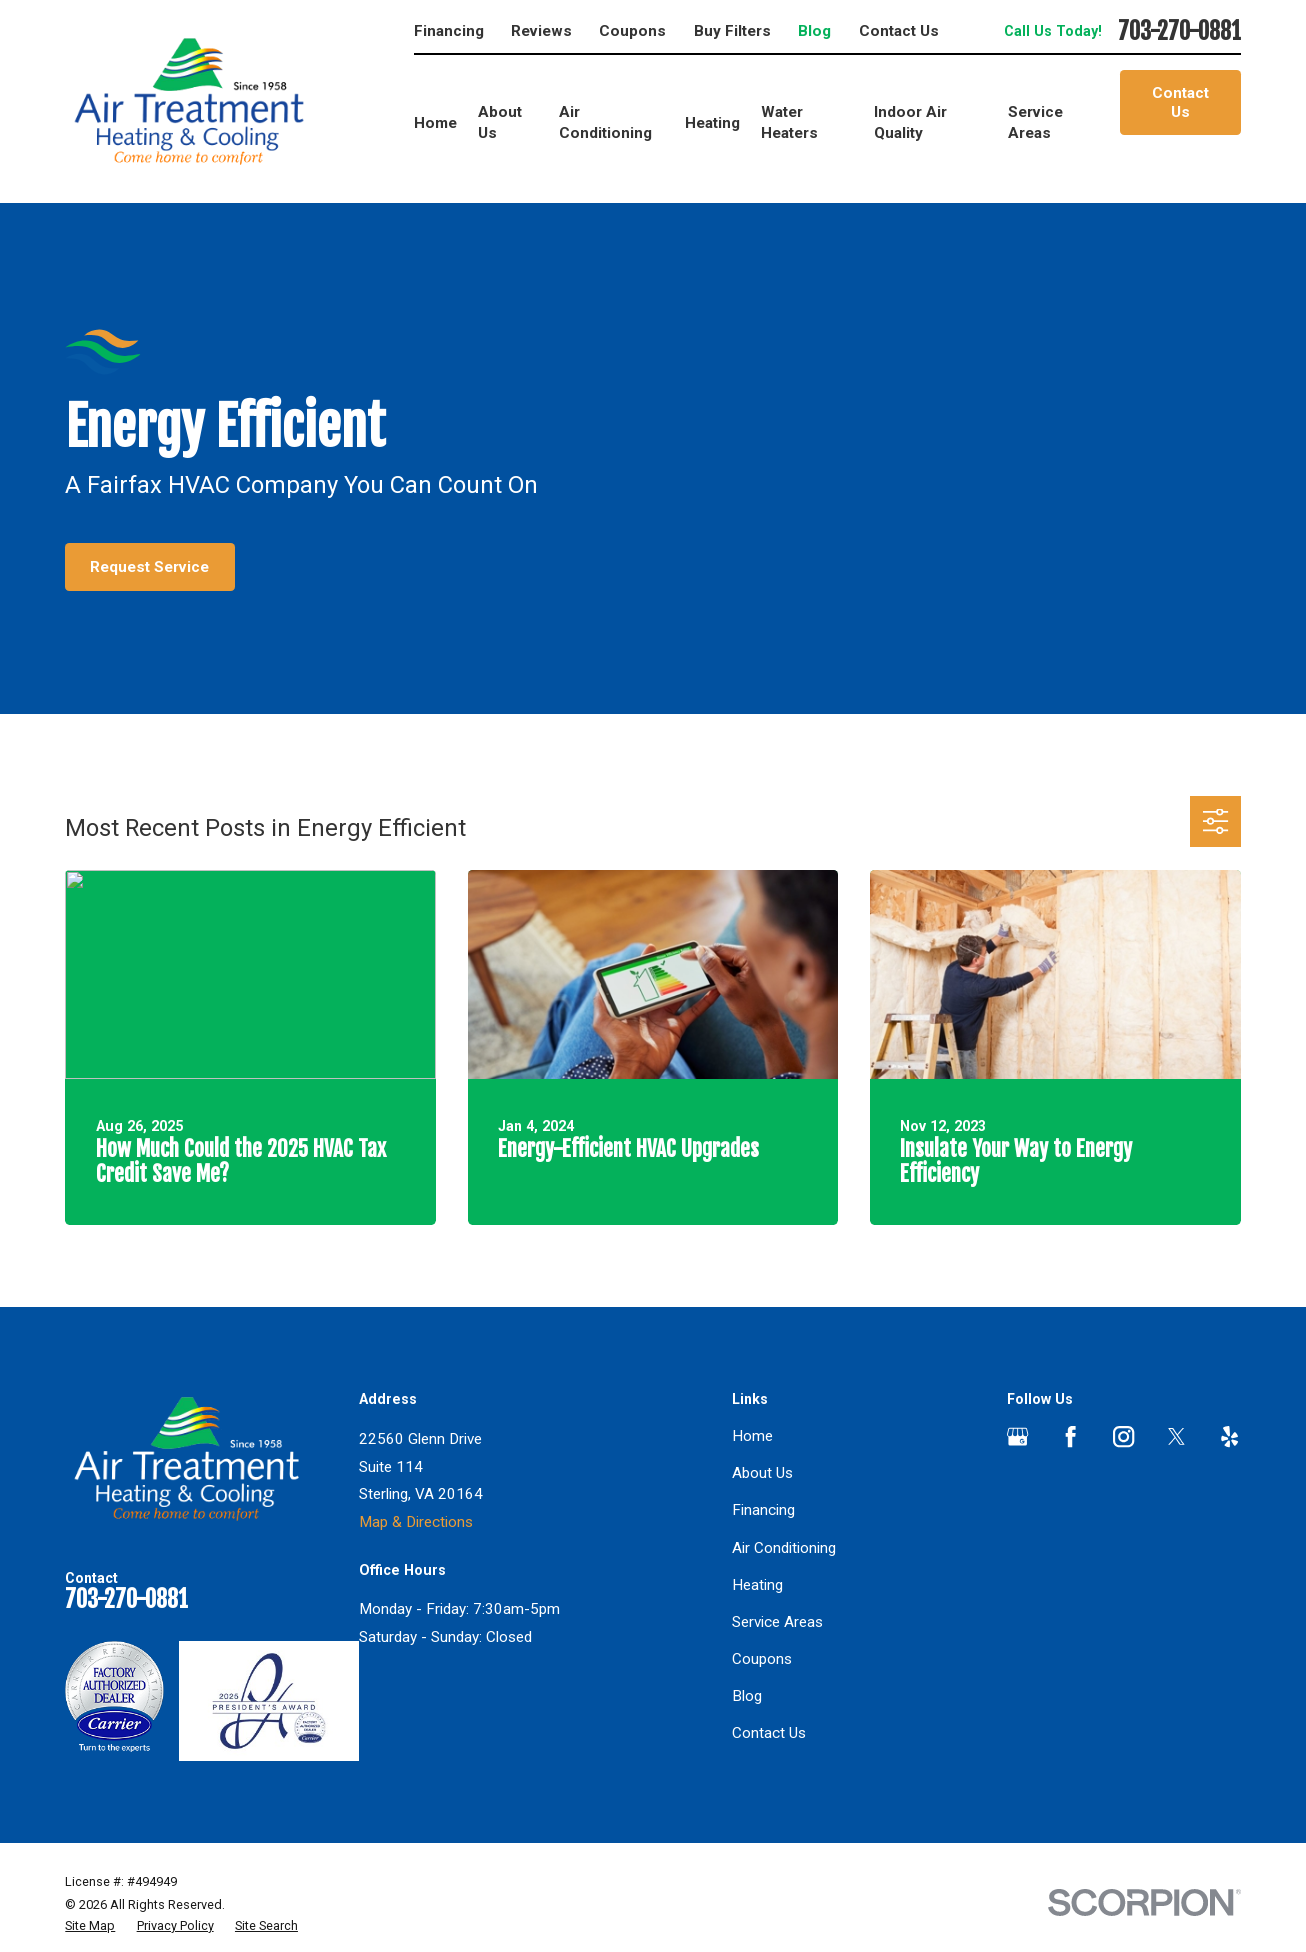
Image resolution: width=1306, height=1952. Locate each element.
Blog (814, 31)
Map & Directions (416, 1522)
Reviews (541, 31)
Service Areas (777, 1622)
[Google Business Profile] (1017, 1436)
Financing (449, 31)
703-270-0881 (1179, 32)
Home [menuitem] (435, 123)
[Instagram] (1123, 1436)
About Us (762, 1473)
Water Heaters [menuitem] (789, 122)
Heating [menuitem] (712, 123)
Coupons (632, 31)
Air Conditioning (784, 1548)
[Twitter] (1176, 1436)
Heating (757, 1585)
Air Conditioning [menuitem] (605, 122)
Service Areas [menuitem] (1035, 122)
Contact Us (899, 31)
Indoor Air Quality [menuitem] (910, 122)
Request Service (149, 567)
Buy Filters (732, 31)
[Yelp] (1229, 1436)
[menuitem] (90, 1926)
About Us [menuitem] (500, 122)
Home (752, 1436)
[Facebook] (1070, 1436)
